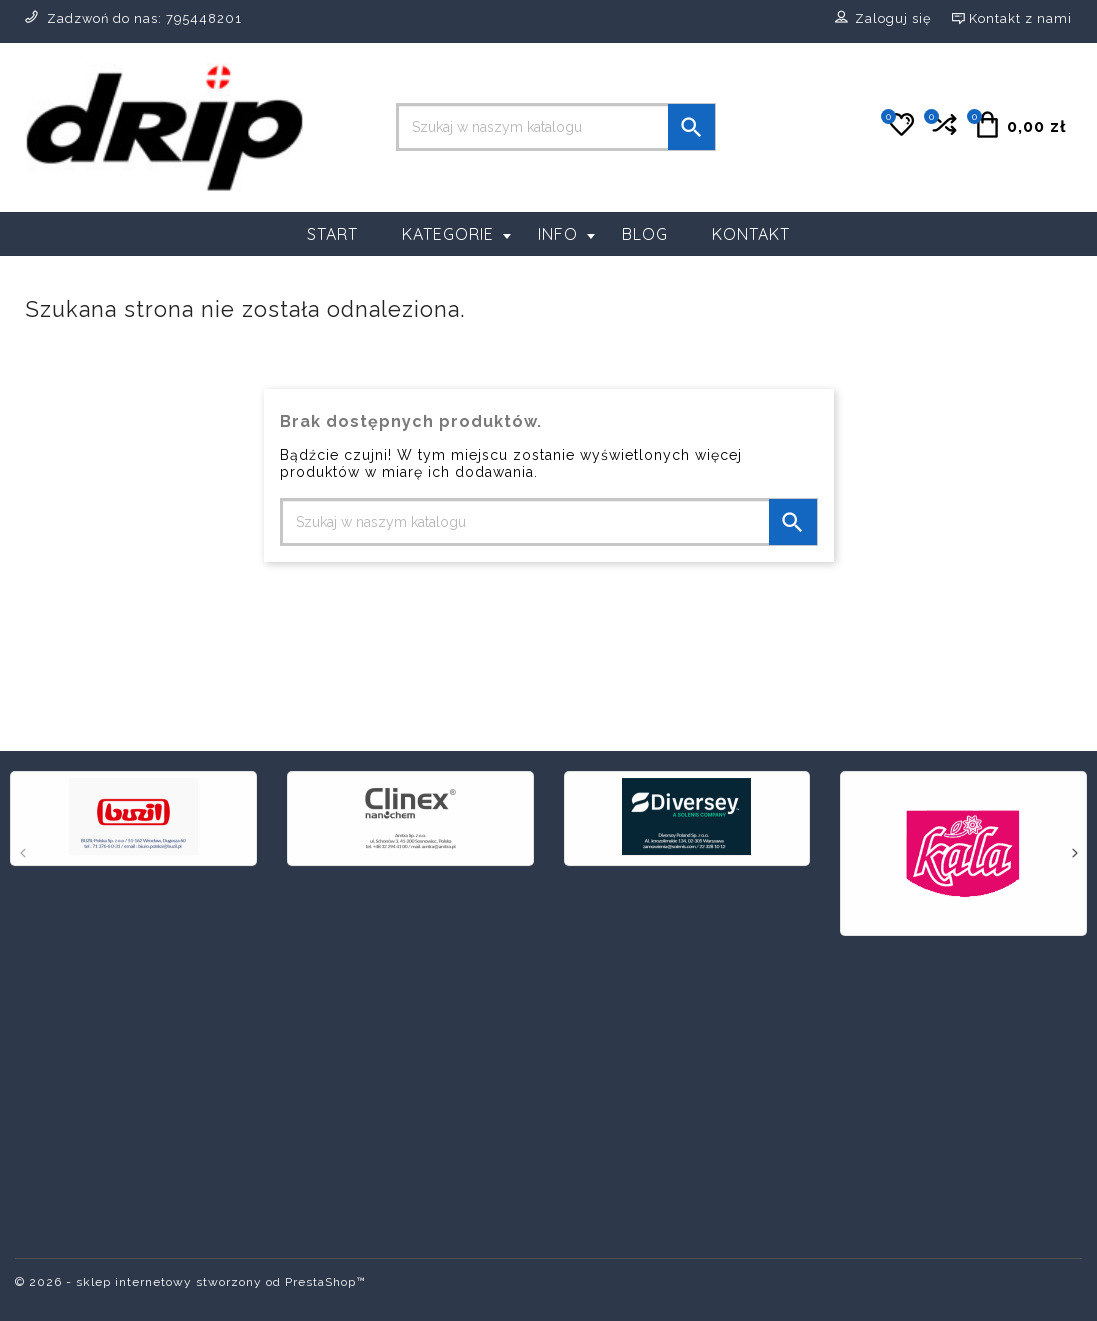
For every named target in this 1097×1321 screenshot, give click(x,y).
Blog (645, 234)
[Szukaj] (556, 127)
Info (566, 234)
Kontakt (751, 234)
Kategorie (456, 234)
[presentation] (22, 855)
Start (332, 234)
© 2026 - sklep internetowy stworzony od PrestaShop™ (190, 1282)
